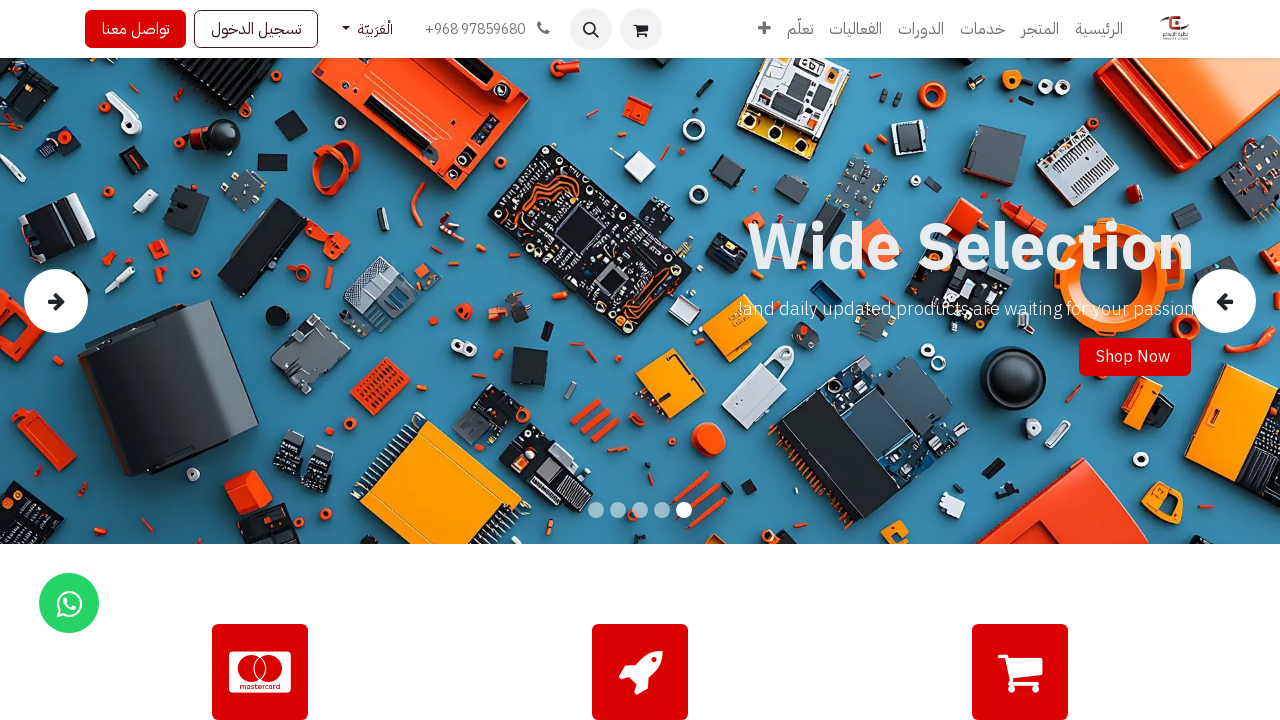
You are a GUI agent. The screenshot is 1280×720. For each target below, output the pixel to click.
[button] (591, 29)
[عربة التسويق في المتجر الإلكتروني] (641, 29)
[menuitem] (1099, 29)
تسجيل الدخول (256, 29)
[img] (1205, 301)
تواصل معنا (135, 29)
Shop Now (1135, 357)
